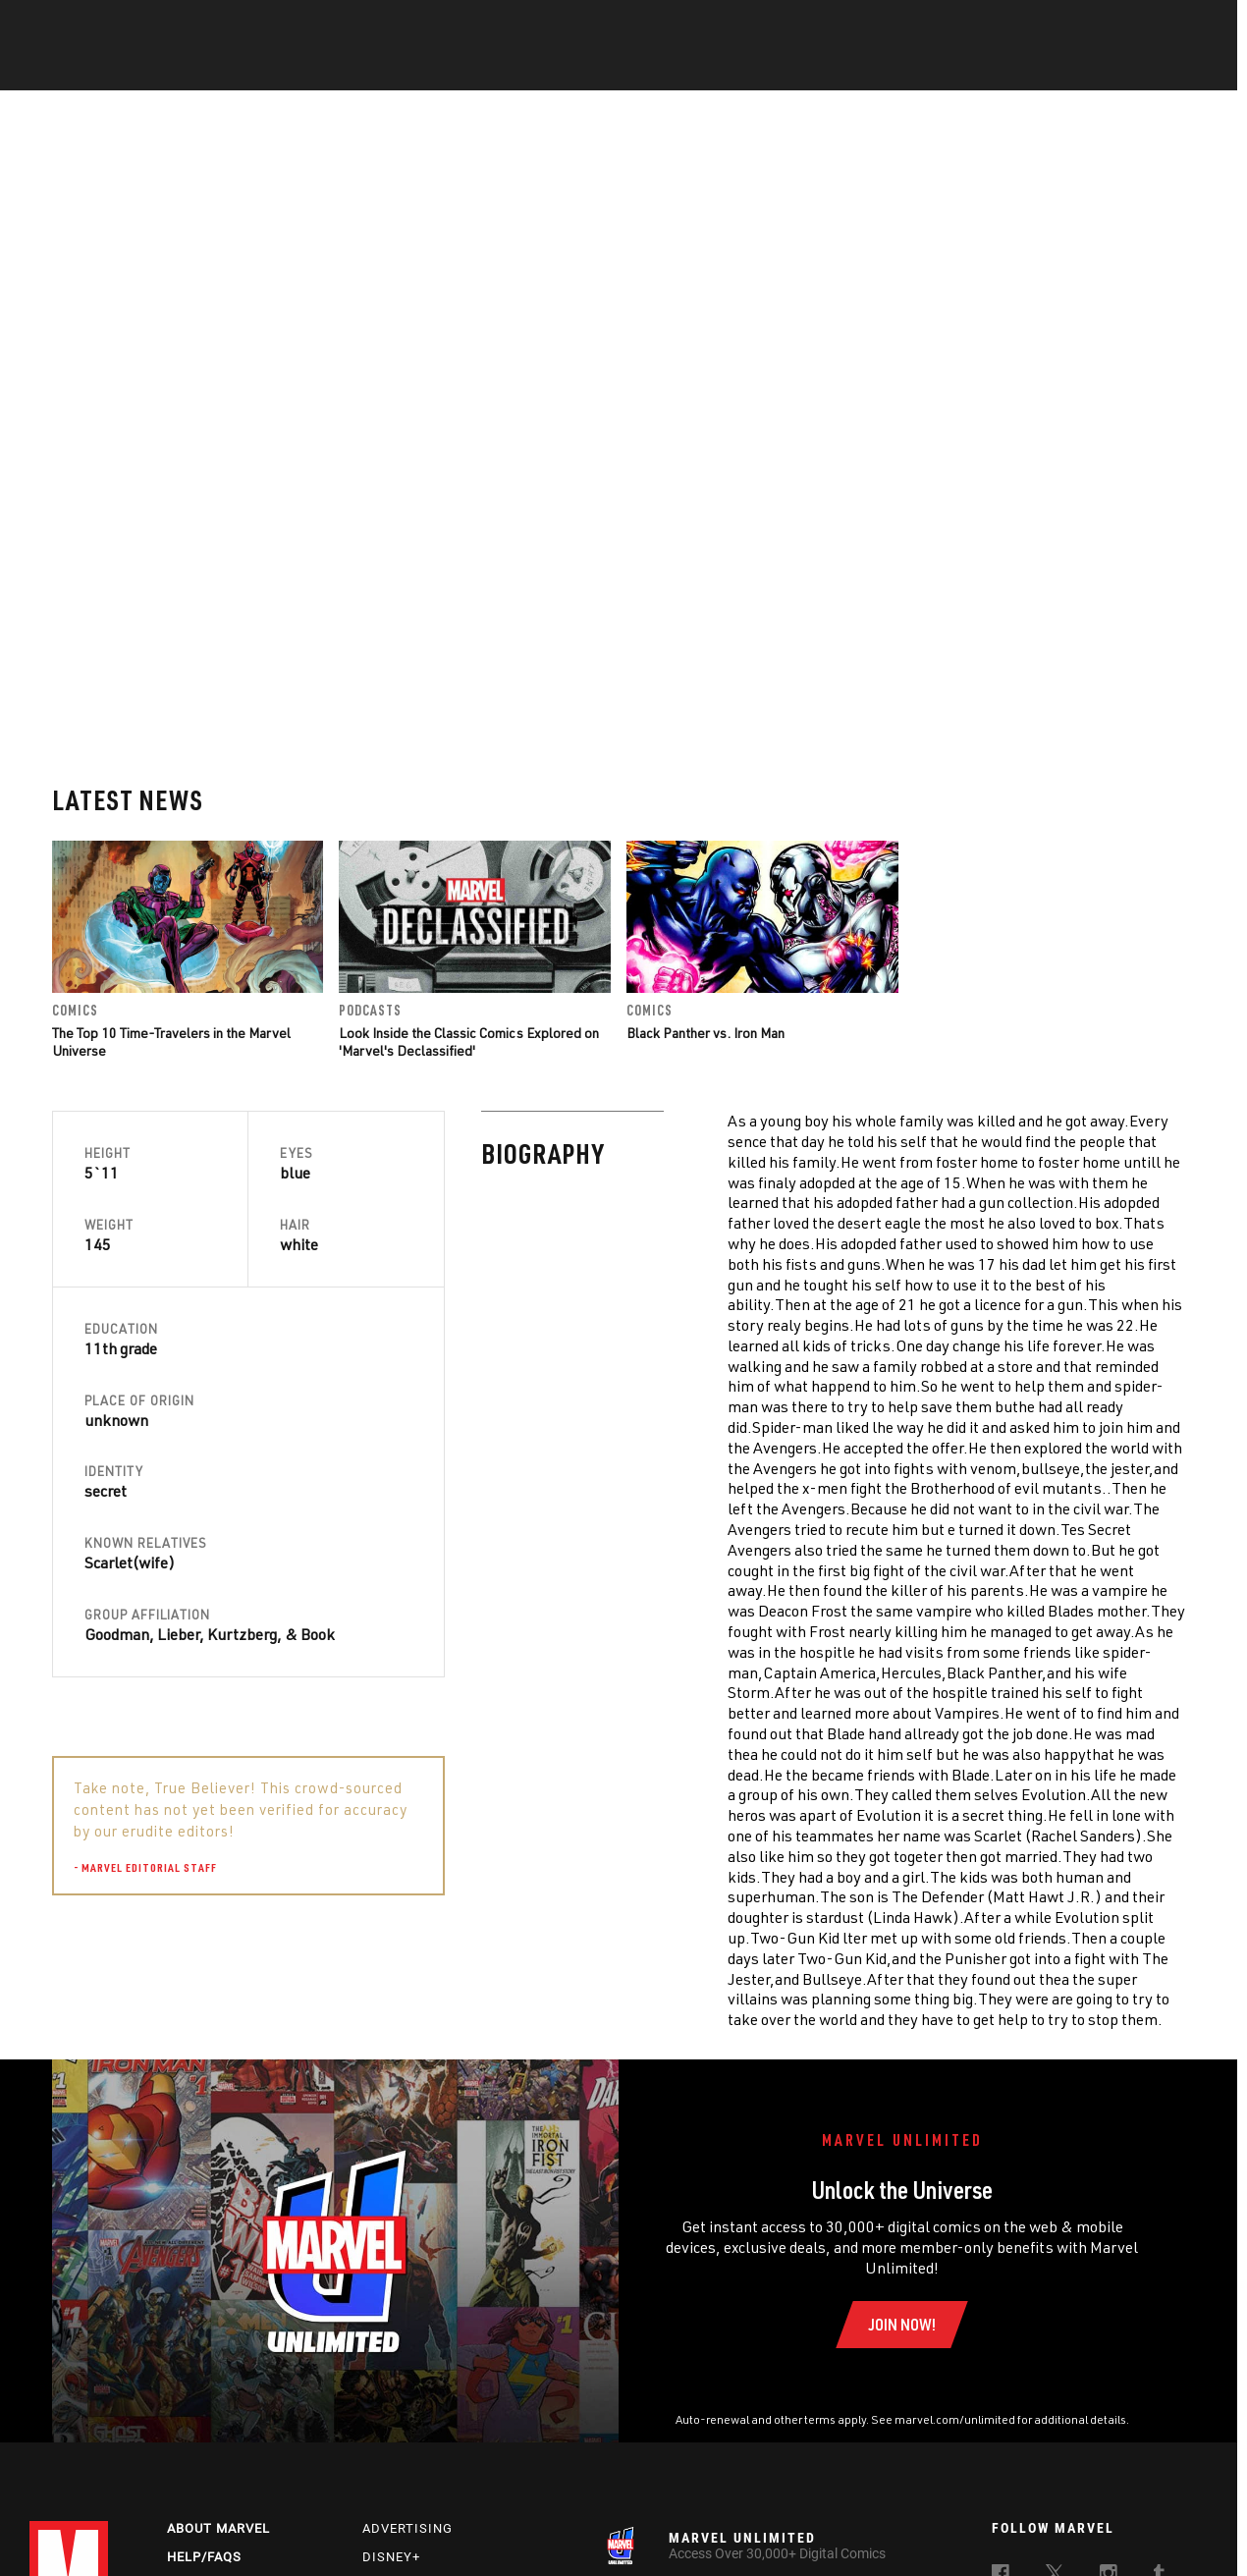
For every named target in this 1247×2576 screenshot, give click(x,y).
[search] (1183, 25)
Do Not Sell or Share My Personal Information (532, 2530)
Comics (400, 70)
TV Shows (677, 70)
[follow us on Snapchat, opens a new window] (1055, 2399)
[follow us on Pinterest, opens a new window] (1108, 2398)
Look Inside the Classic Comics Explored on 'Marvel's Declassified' (469, 825)
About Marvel (218, 2313)
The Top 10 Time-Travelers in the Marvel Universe (171, 825)
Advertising (407, 2313)
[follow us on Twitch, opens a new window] (1162, 2400)
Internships (212, 2398)
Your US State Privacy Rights (317, 2530)
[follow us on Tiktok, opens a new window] (1000, 2439)
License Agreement (907, 2530)
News (327, 70)
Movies (591, 70)
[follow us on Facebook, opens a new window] (1000, 2361)
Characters (496, 70)
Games (762, 70)
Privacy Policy (184, 2530)
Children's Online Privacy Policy (755, 2530)
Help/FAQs (204, 2341)
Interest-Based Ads (1026, 2530)
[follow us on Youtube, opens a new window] (1002, 2397)
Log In (101, 25)
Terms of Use (93, 2530)
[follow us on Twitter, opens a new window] (1054, 2361)
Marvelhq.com (416, 2370)
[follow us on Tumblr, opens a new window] (1159, 2361)
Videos (837, 70)
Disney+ (391, 2341)
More (910, 70)
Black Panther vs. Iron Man (705, 816)
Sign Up (165, 25)
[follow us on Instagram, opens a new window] (1108, 2361)
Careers (197, 2370)
